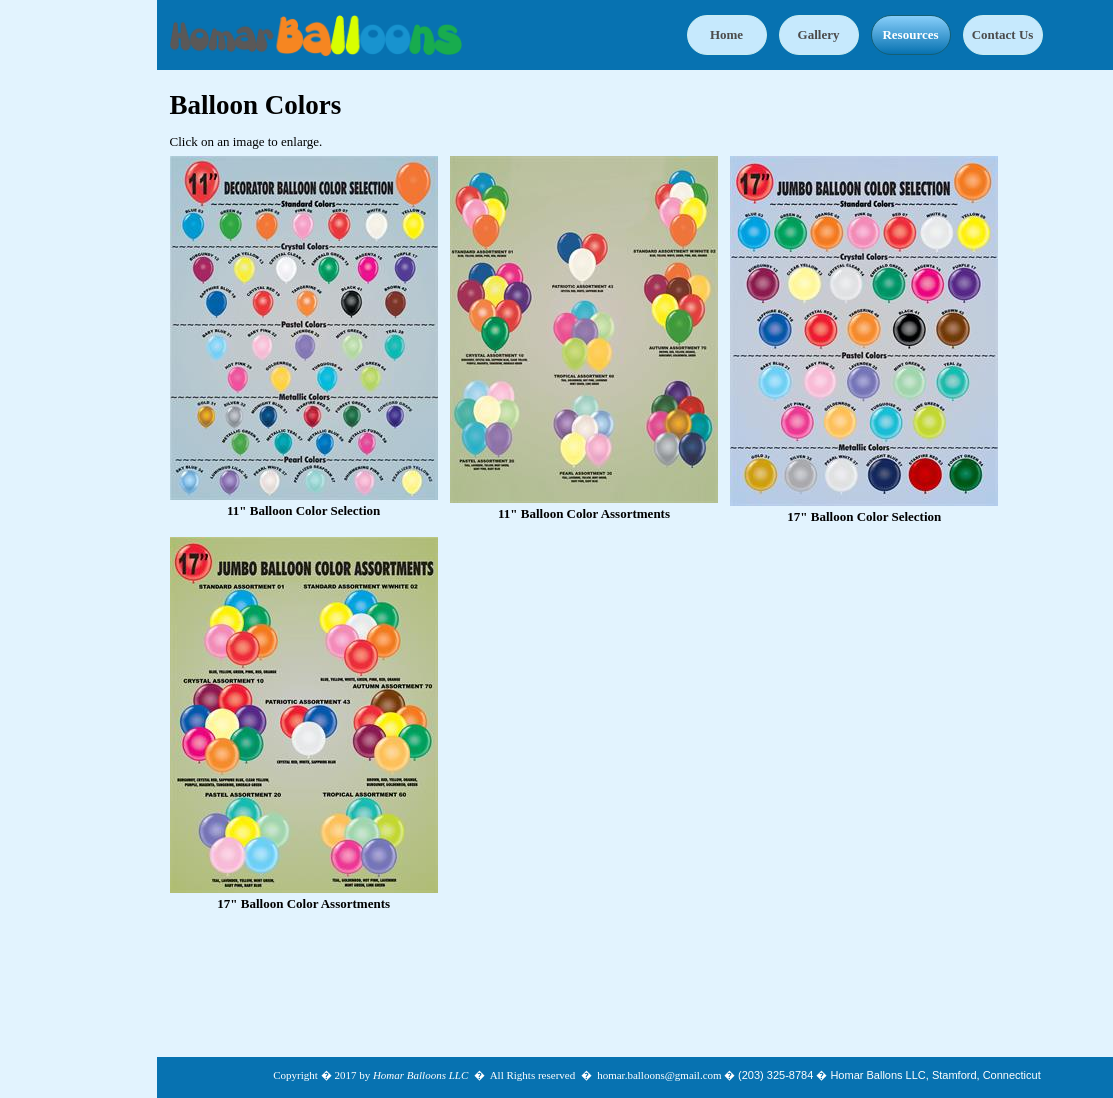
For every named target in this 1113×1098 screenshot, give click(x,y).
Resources (910, 34)
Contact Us (1003, 34)
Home (726, 34)
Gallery (819, 34)
